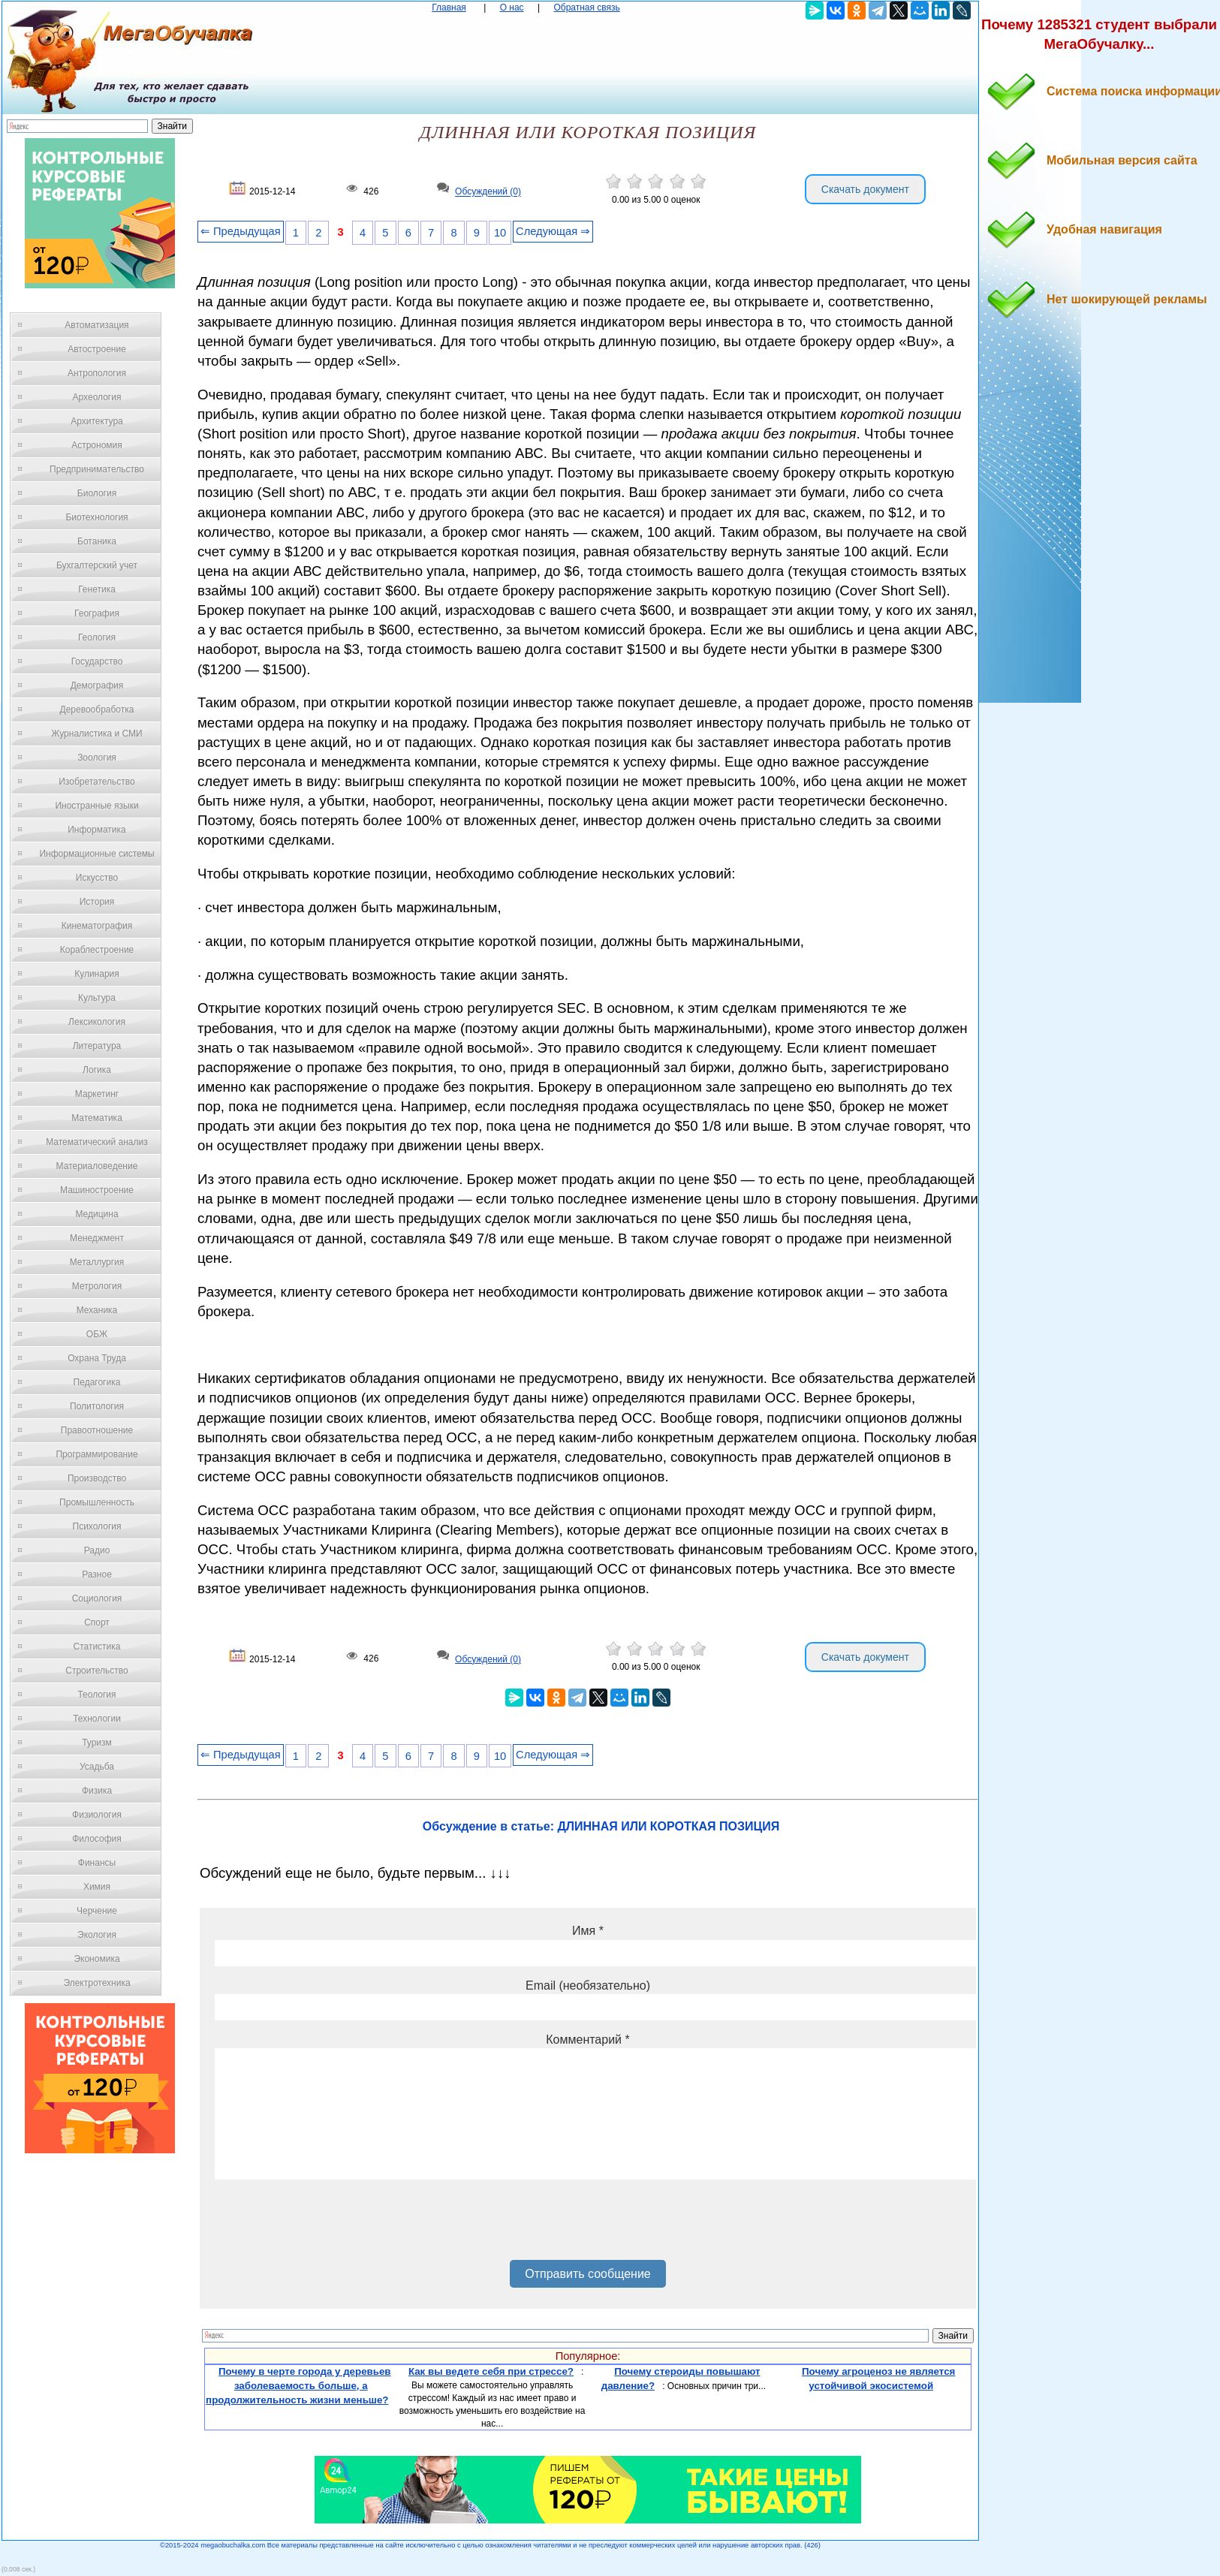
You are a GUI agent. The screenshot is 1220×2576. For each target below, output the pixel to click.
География (96, 613)
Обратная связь (586, 7)
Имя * (588, 1930)
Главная (449, 7)
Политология (97, 1406)
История (97, 901)
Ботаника (96, 541)
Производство (97, 1478)
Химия (96, 1887)
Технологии (97, 1718)
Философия (97, 1838)
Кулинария (96, 974)
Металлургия (97, 1262)
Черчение (97, 1911)
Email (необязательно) (588, 1985)
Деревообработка (97, 709)
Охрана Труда (97, 1358)
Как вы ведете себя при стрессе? (491, 2371)
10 (500, 233)
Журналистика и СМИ (96, 733)
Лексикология (96, 1022)
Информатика (97, 829)
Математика (96, 1118)
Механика (97, 1310)
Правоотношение (97, 1430)
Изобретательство (97, 781)
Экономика (96, 1959)
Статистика (96, 1646)
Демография (97, 685)
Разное (97, 1574)
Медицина (96, 1214)
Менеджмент (97, 1238)
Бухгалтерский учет (96, 565)
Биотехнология (96, 517)
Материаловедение (97, 1166)
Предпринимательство (97, 469)
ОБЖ (96, 1334)
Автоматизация (96, 325)
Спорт (97, 1622)
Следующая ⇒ (553, 231)
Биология (96, 493)
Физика (97, 1790)
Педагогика (97, 1382)
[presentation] (329, 2225)
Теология (96, 1694)
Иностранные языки (96, 805)
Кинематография (97, 925)
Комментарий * (587, 2039)
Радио (97, 1550)
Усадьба (97, 1766)
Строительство (96, 1670)
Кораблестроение (97, 950)
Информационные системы (96, 853)
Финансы (97, 1862)
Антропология (97, 373)
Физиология (97, 1814)
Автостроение (97, 349)
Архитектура (97, 421)
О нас (512, 7)
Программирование (96, 1454)
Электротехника (96, 1983)
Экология (96, 1935)
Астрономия (96, 445)
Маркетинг (97, 1094)
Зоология (96, 757)
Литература (97, 1046)
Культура (97, 998)
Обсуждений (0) (488, 192)
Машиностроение (97, 1190)
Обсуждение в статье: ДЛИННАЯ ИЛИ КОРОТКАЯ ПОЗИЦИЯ (601, 1826)
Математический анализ (97, 1142)
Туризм (97, 1742)
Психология (97, 1526)
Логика (97, 1070)
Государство (97, 661)
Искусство (97, 877)
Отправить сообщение (587, 2273)
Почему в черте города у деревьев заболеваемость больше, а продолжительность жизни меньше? (298, 2385)
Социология (97, 1598)
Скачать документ (865, 189)
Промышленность (96, 1502)
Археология (97, 397)
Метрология (97, 1286)
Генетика (97, 589)
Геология (97, 637)
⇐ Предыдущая (240, 231)
